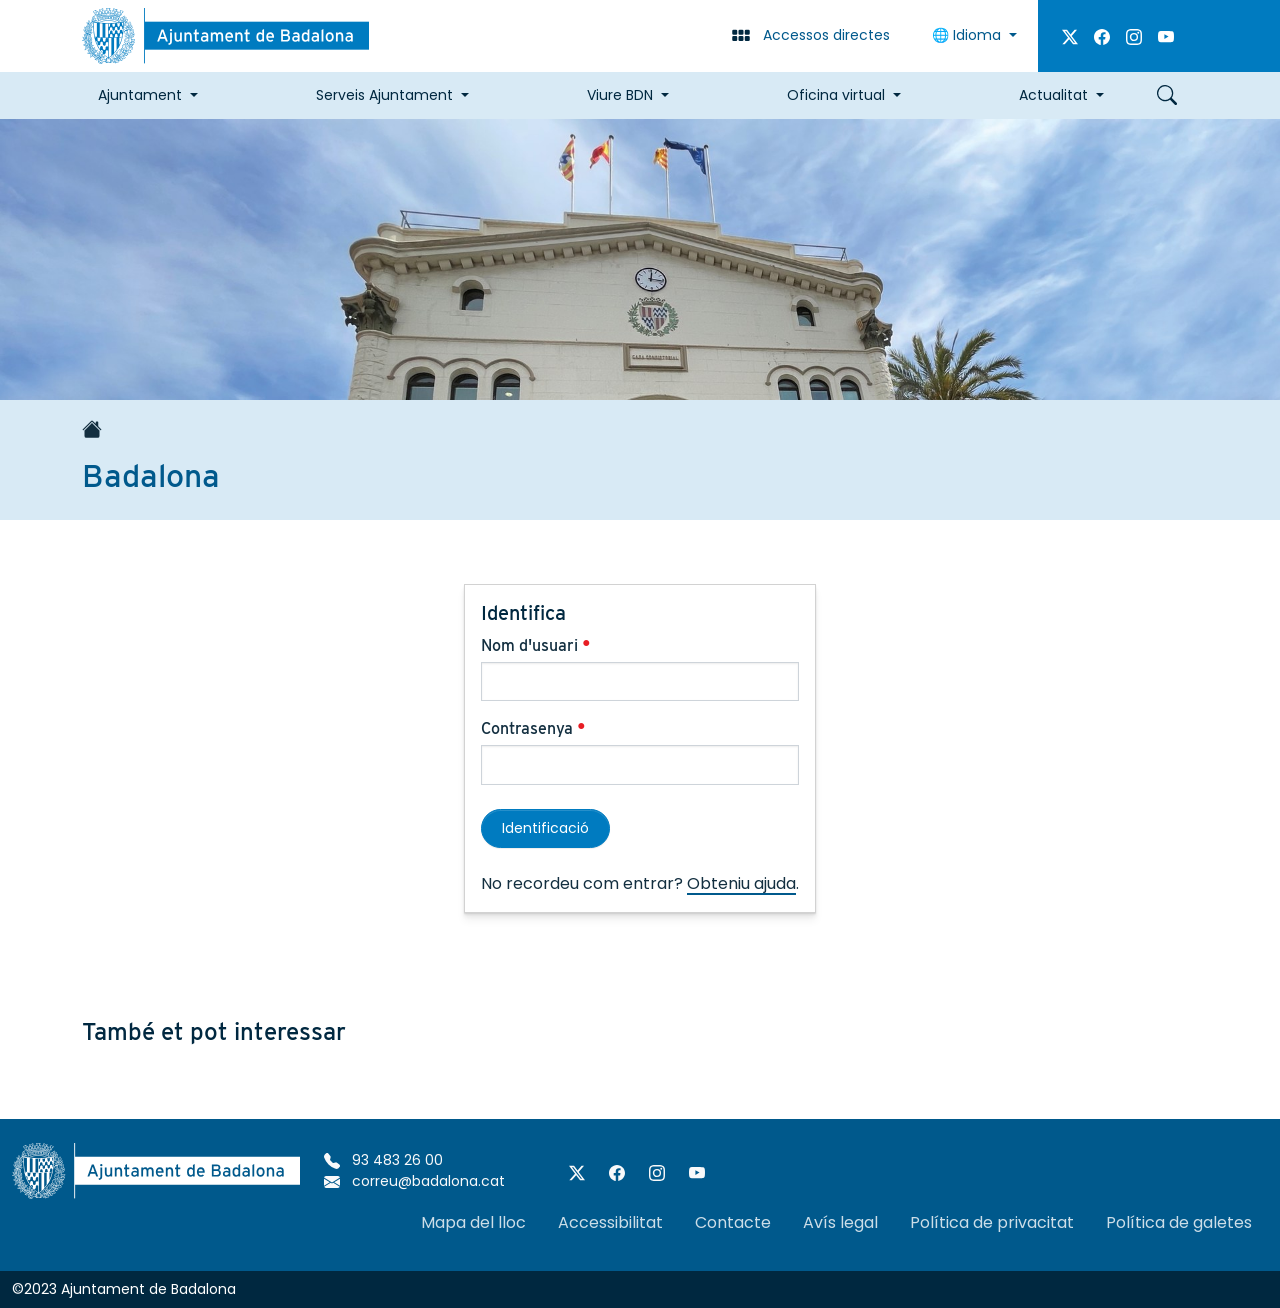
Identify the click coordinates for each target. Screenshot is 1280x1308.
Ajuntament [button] (140, 95)
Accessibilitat (610, 1222)
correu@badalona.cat (414, 1181)
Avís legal (840, 1222)
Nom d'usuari (536, 645)
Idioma (968, 35)
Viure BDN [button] (620, 95)
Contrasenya (533, 728)
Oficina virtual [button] (836, 95)
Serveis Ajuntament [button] (384, 95)
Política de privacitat (992, 1222)
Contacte (733, 1222)
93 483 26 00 (383, 1160)
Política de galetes (1179, 1222)
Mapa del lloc (473, 1222)
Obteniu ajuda (741, 883)
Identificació (545, 828)
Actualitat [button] (1053, 95)
